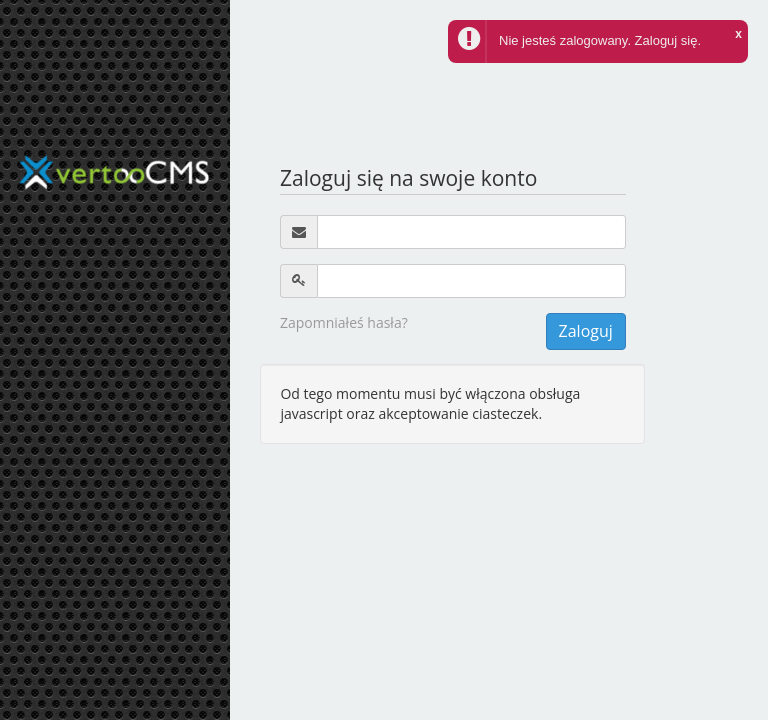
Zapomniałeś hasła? (344, 322)
